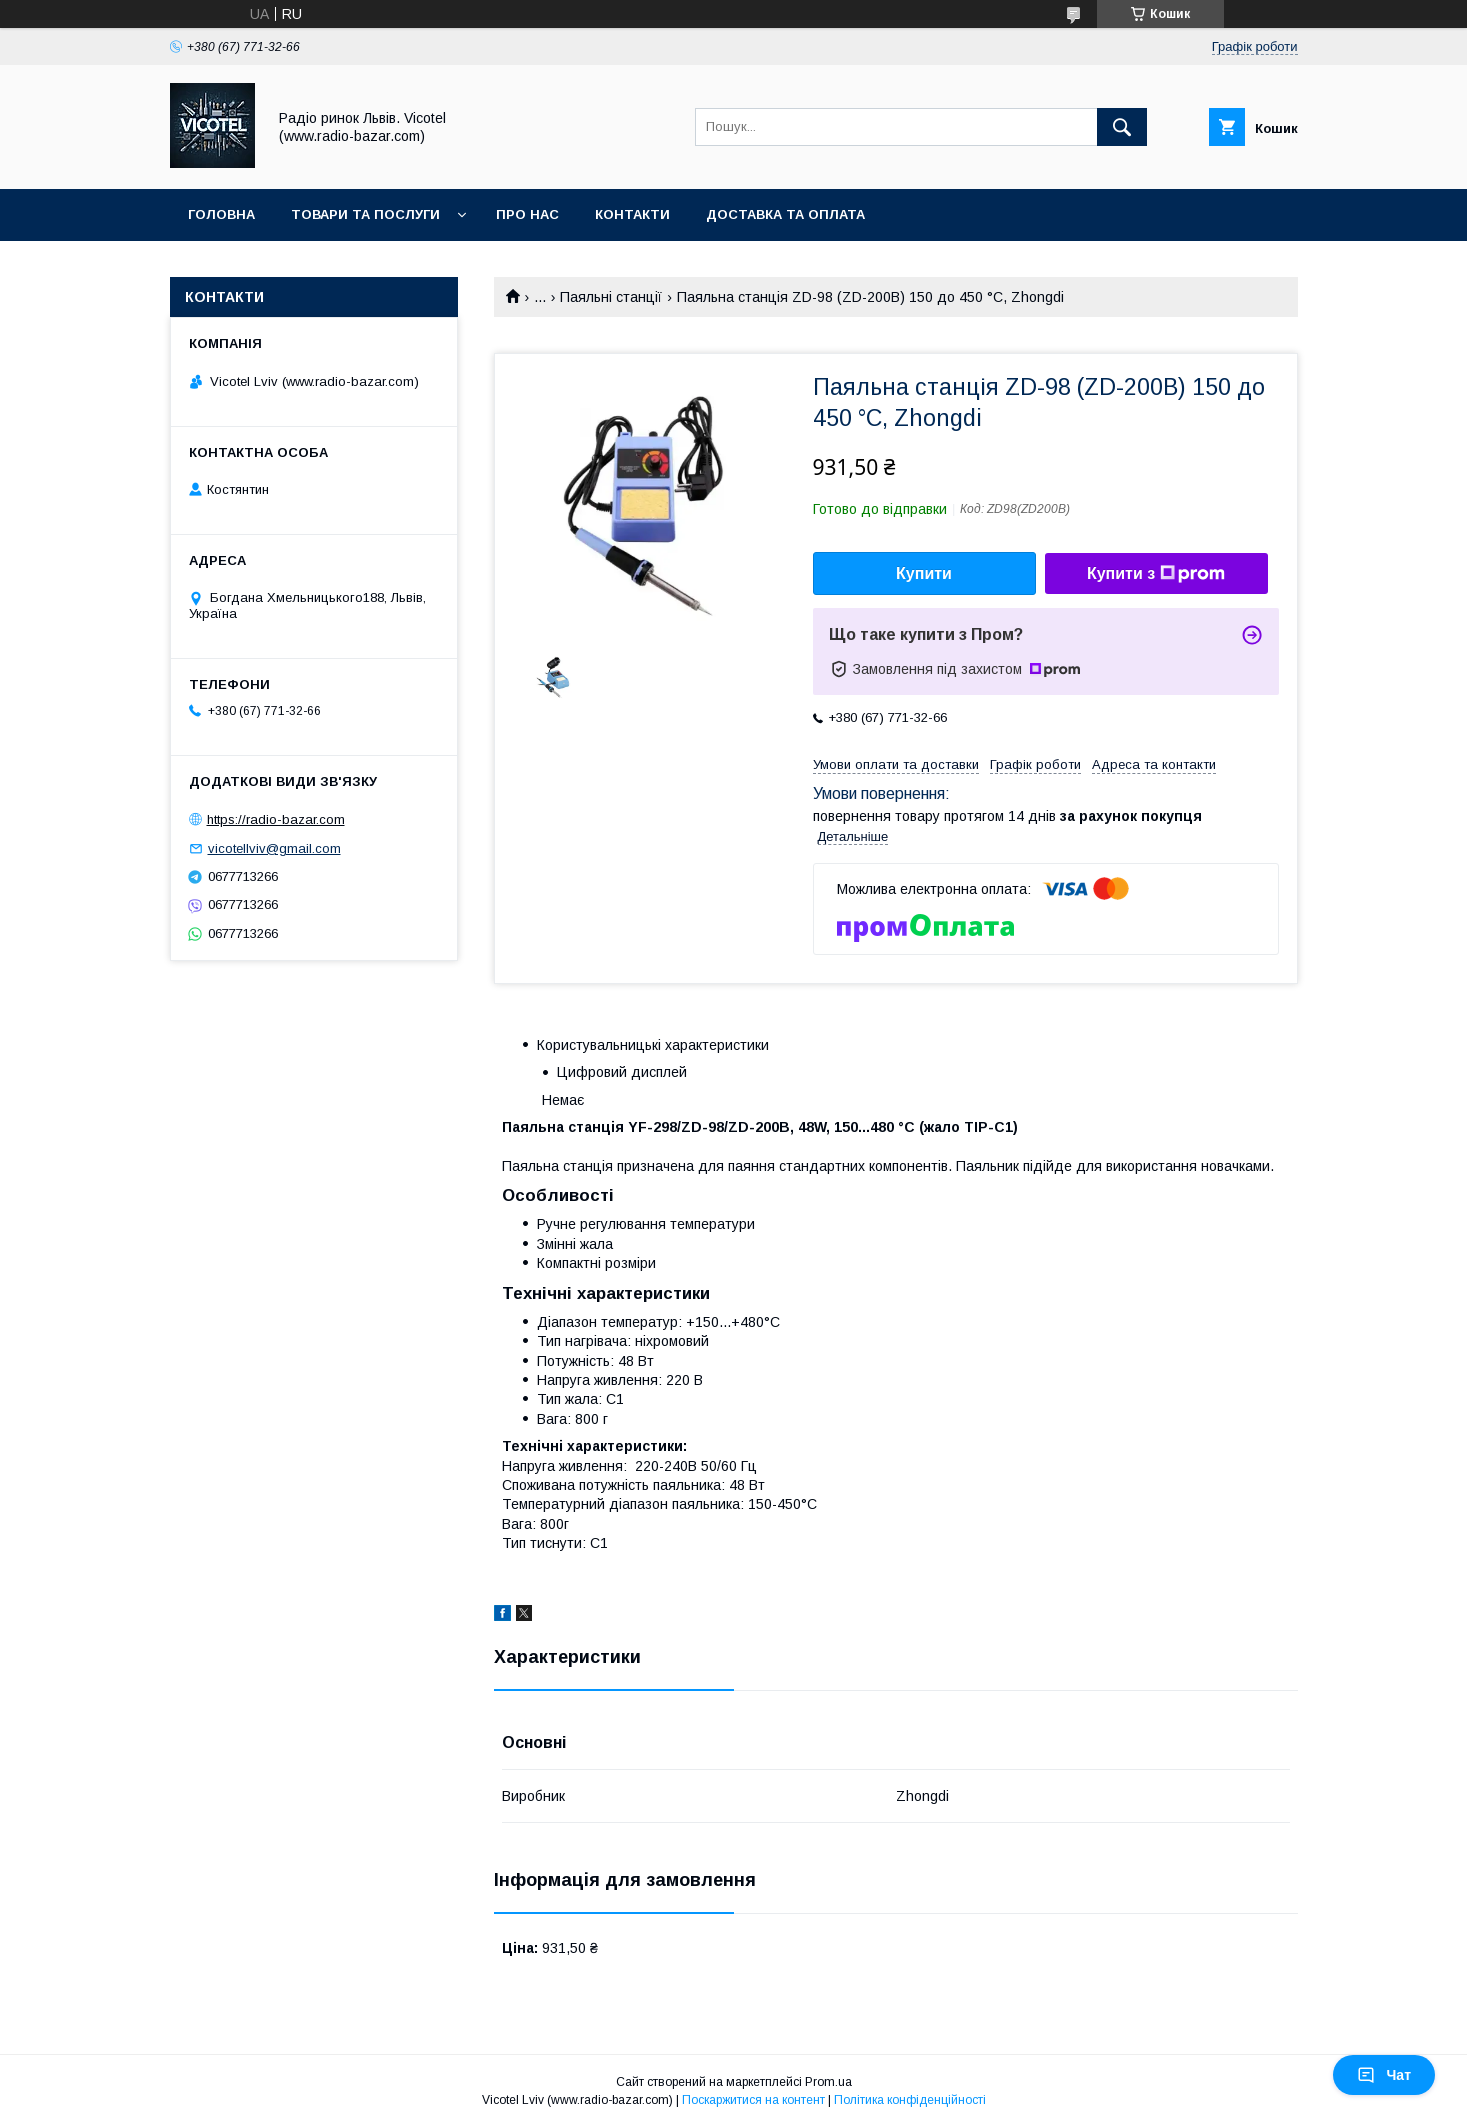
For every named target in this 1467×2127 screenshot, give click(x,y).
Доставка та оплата (785, 214)
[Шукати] (1122, 127)
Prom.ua (828, 2082)
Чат (1384, 2075)
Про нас (527, 214)
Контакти (632, 214)
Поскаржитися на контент (753, 2100)
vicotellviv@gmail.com (274, 848)
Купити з (1156, 574)
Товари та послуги (365, 214)
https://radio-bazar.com (276, 819)
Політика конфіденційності (910, 2100)
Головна (221, 214)
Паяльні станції (611, 297)
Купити (924, 573)
